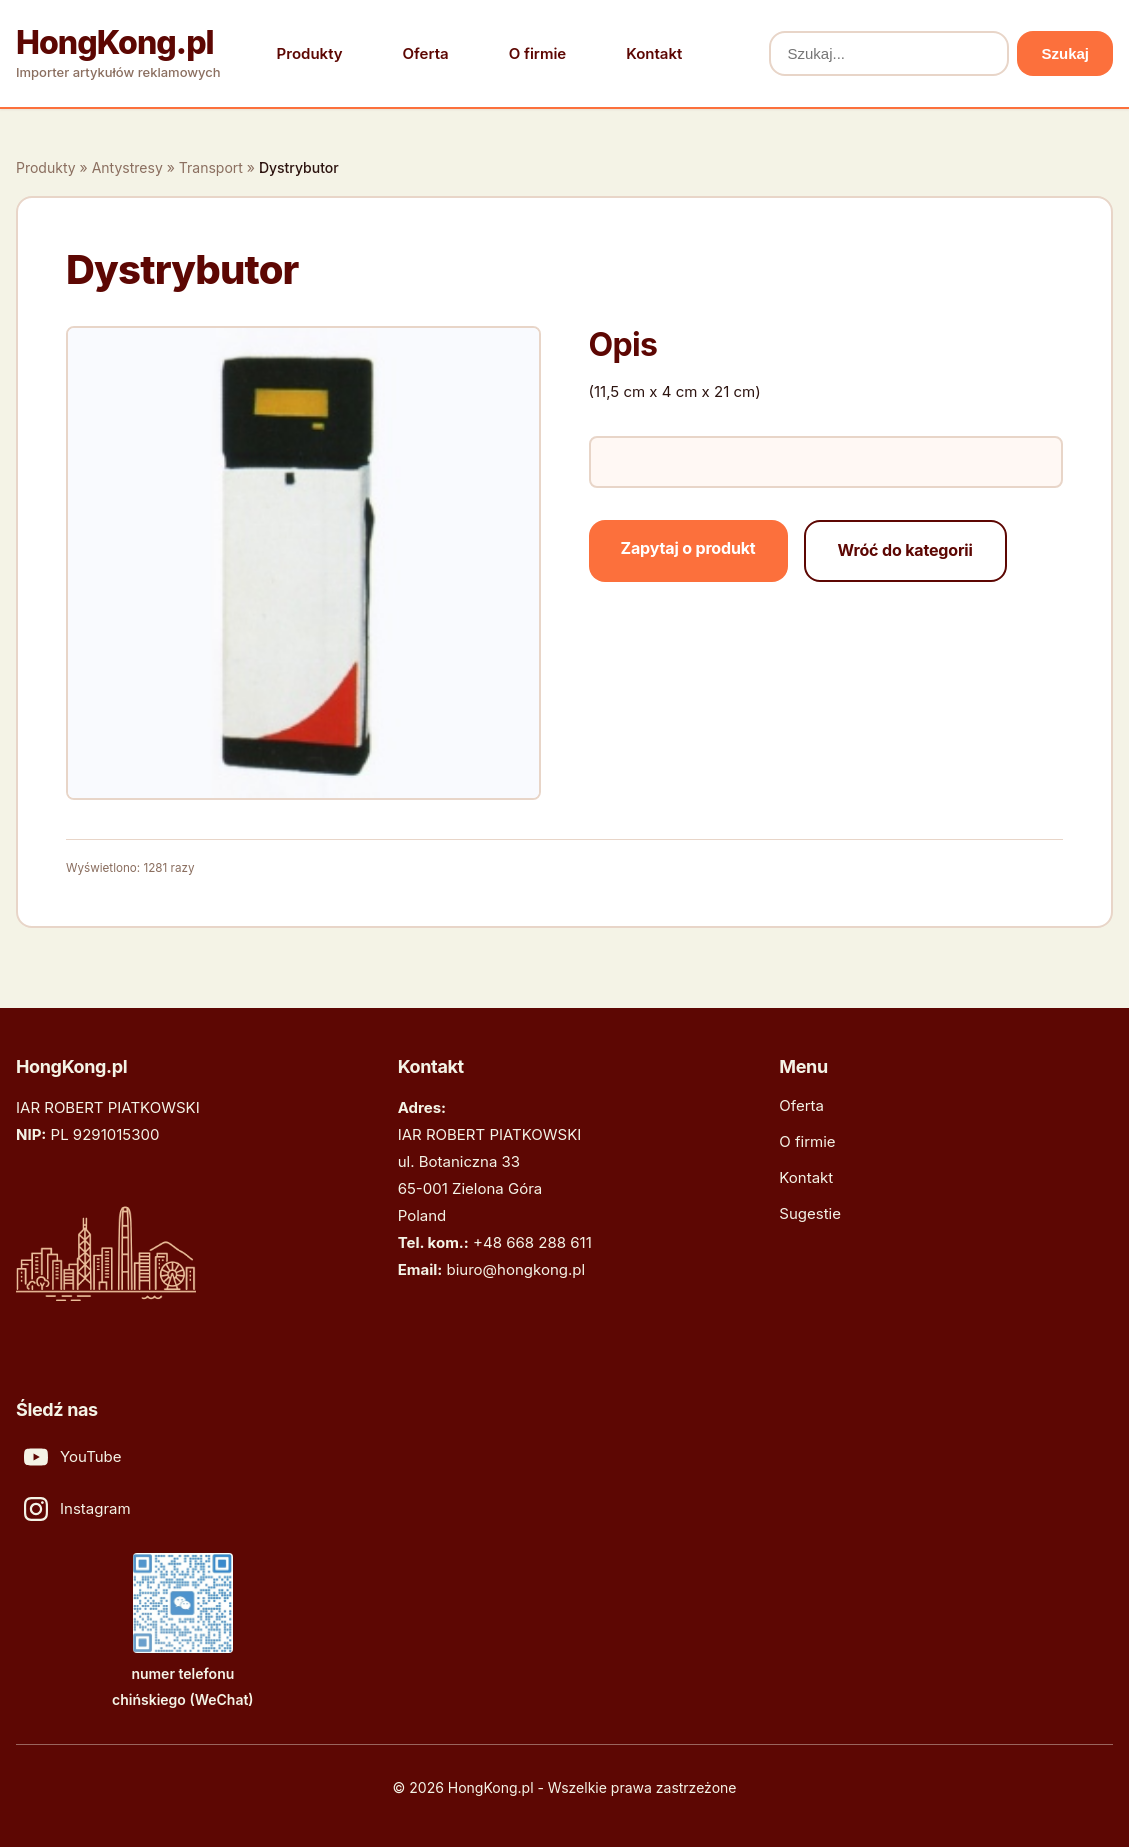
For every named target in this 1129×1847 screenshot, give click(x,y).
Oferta (426, 53)
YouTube (73, 1457)
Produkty (310, 53)
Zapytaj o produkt (688, 548)
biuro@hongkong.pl (516, 1269)
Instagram (77, 1509)
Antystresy (127, 167)
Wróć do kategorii (905, 550)
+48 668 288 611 (532, 1242)
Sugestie (810, 1213)
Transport (211, 167)
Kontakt (654, 53)
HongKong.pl (115, 42)
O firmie (538, 53)
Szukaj (1065, 53)
